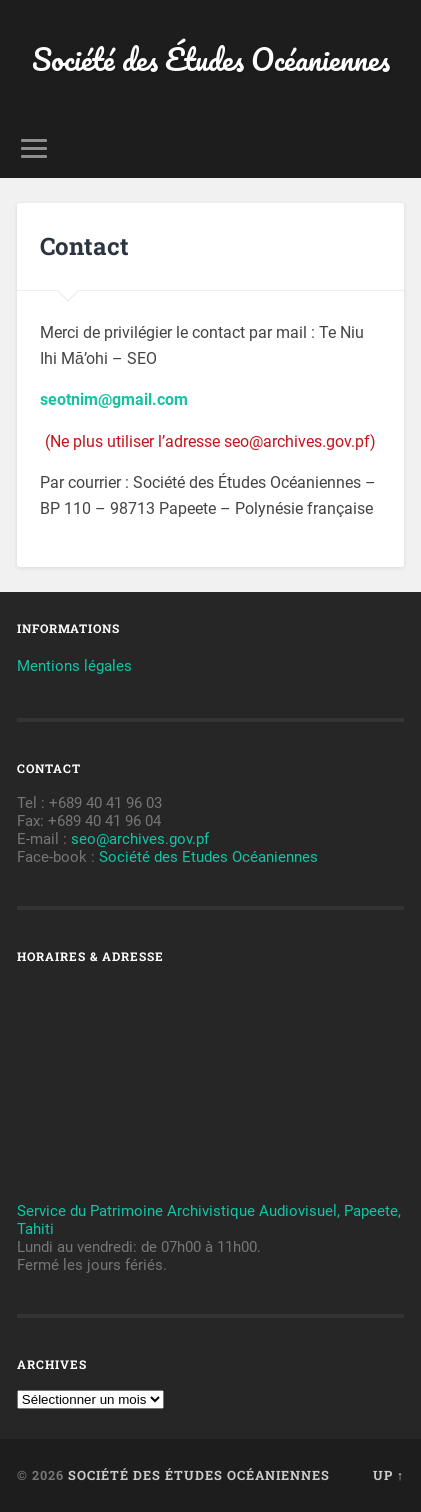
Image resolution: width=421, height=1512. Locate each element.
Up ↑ (388, 1475)
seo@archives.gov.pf (140, 839)
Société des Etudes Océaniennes (208, 857)
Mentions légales (74, 666)
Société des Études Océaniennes (211, 59)
